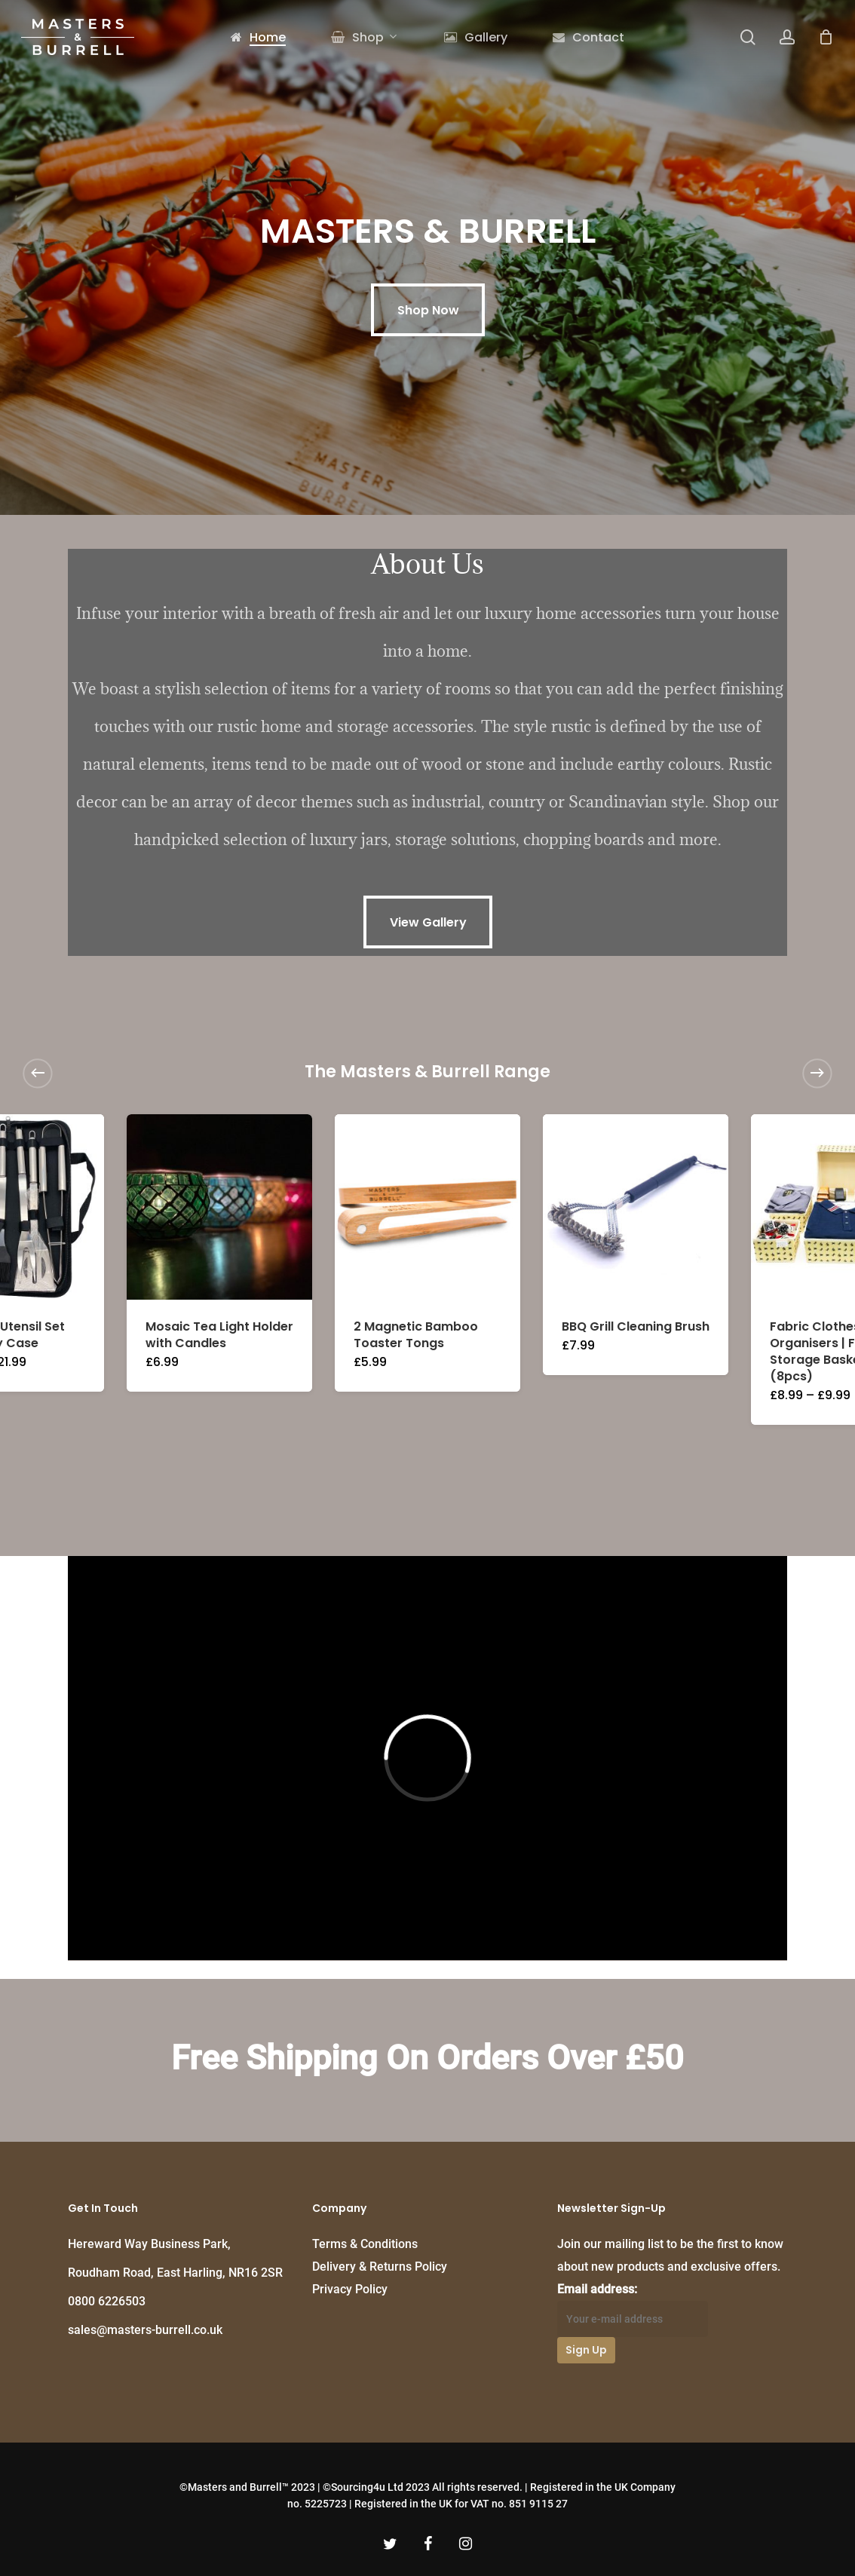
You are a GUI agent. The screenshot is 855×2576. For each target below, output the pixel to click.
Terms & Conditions (365, 2244)
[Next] (817, 1073)
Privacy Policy (350, 2289)
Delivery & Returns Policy (379, 2266)
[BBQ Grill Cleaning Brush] (635, 1207)
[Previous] (38, 1073)
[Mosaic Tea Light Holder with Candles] (219, 1207)
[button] (428, 309)
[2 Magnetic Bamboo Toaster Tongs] (427, 1207)
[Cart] (825, 37)
